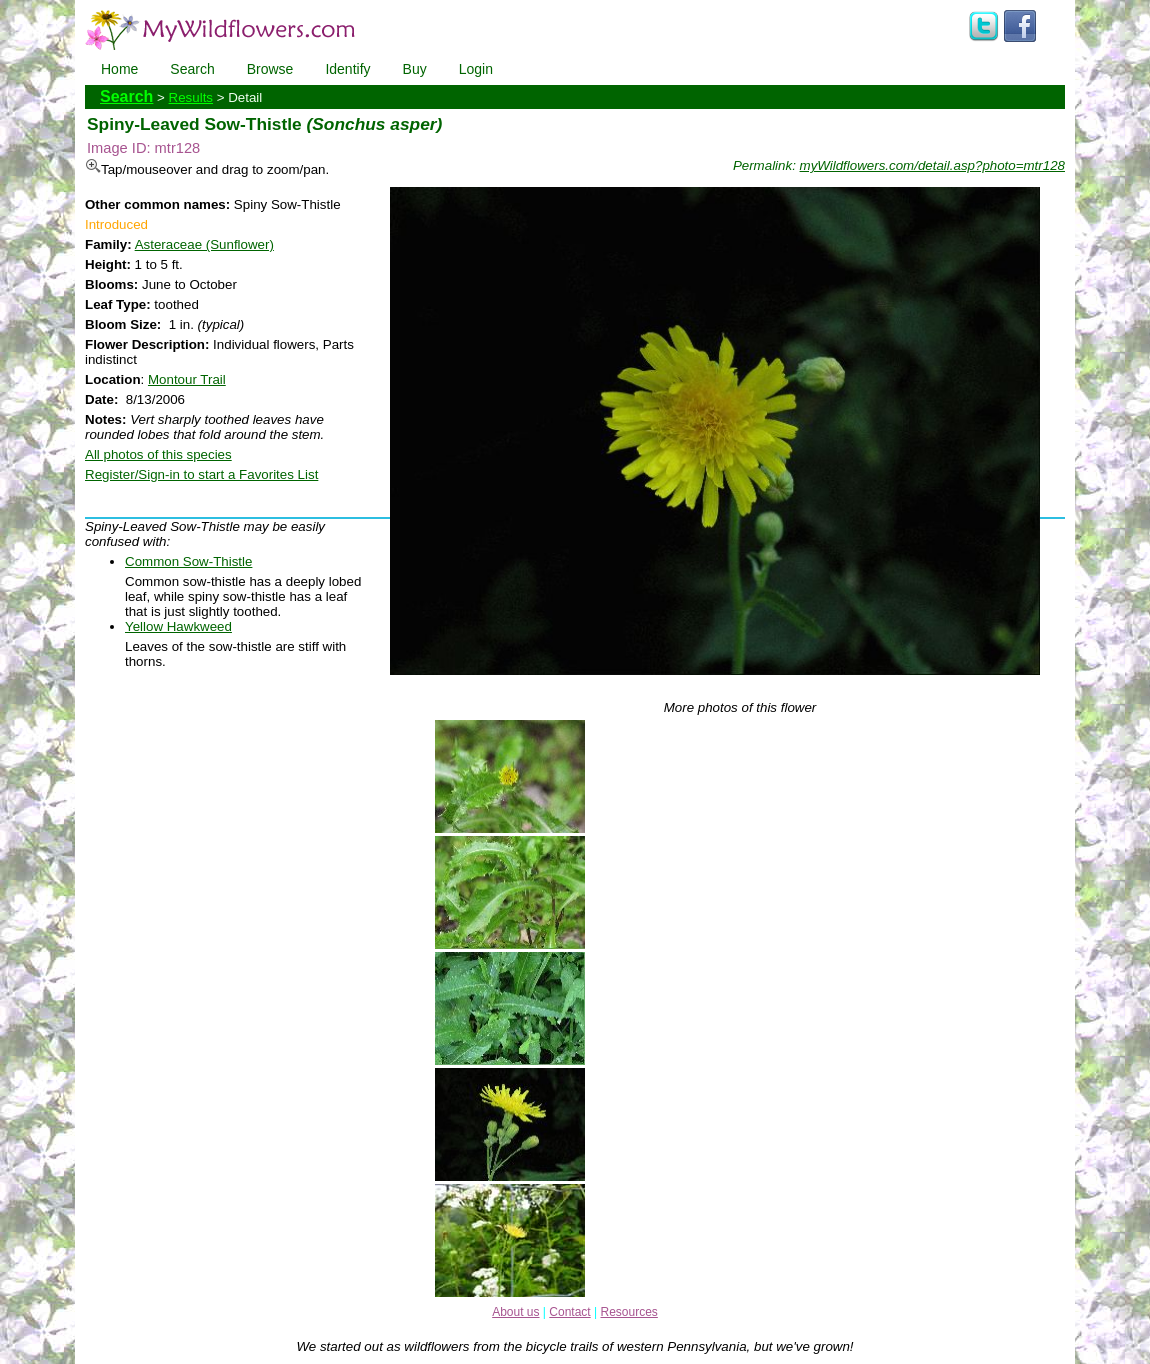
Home (119, 69)
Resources (628, 1312)
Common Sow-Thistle (188, 561)
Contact (569, 1312)
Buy (415, 69)
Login (476, 69)
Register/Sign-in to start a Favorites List (201, 474)
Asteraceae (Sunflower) (204, 244)
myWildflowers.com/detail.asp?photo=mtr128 (932, 165)
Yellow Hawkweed (178, 626)
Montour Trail (187, 379)
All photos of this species (158, 454)
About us (515, 1312)
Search (192, 69)
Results (191, 97)
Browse (270, 69)
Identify (347, 69)
